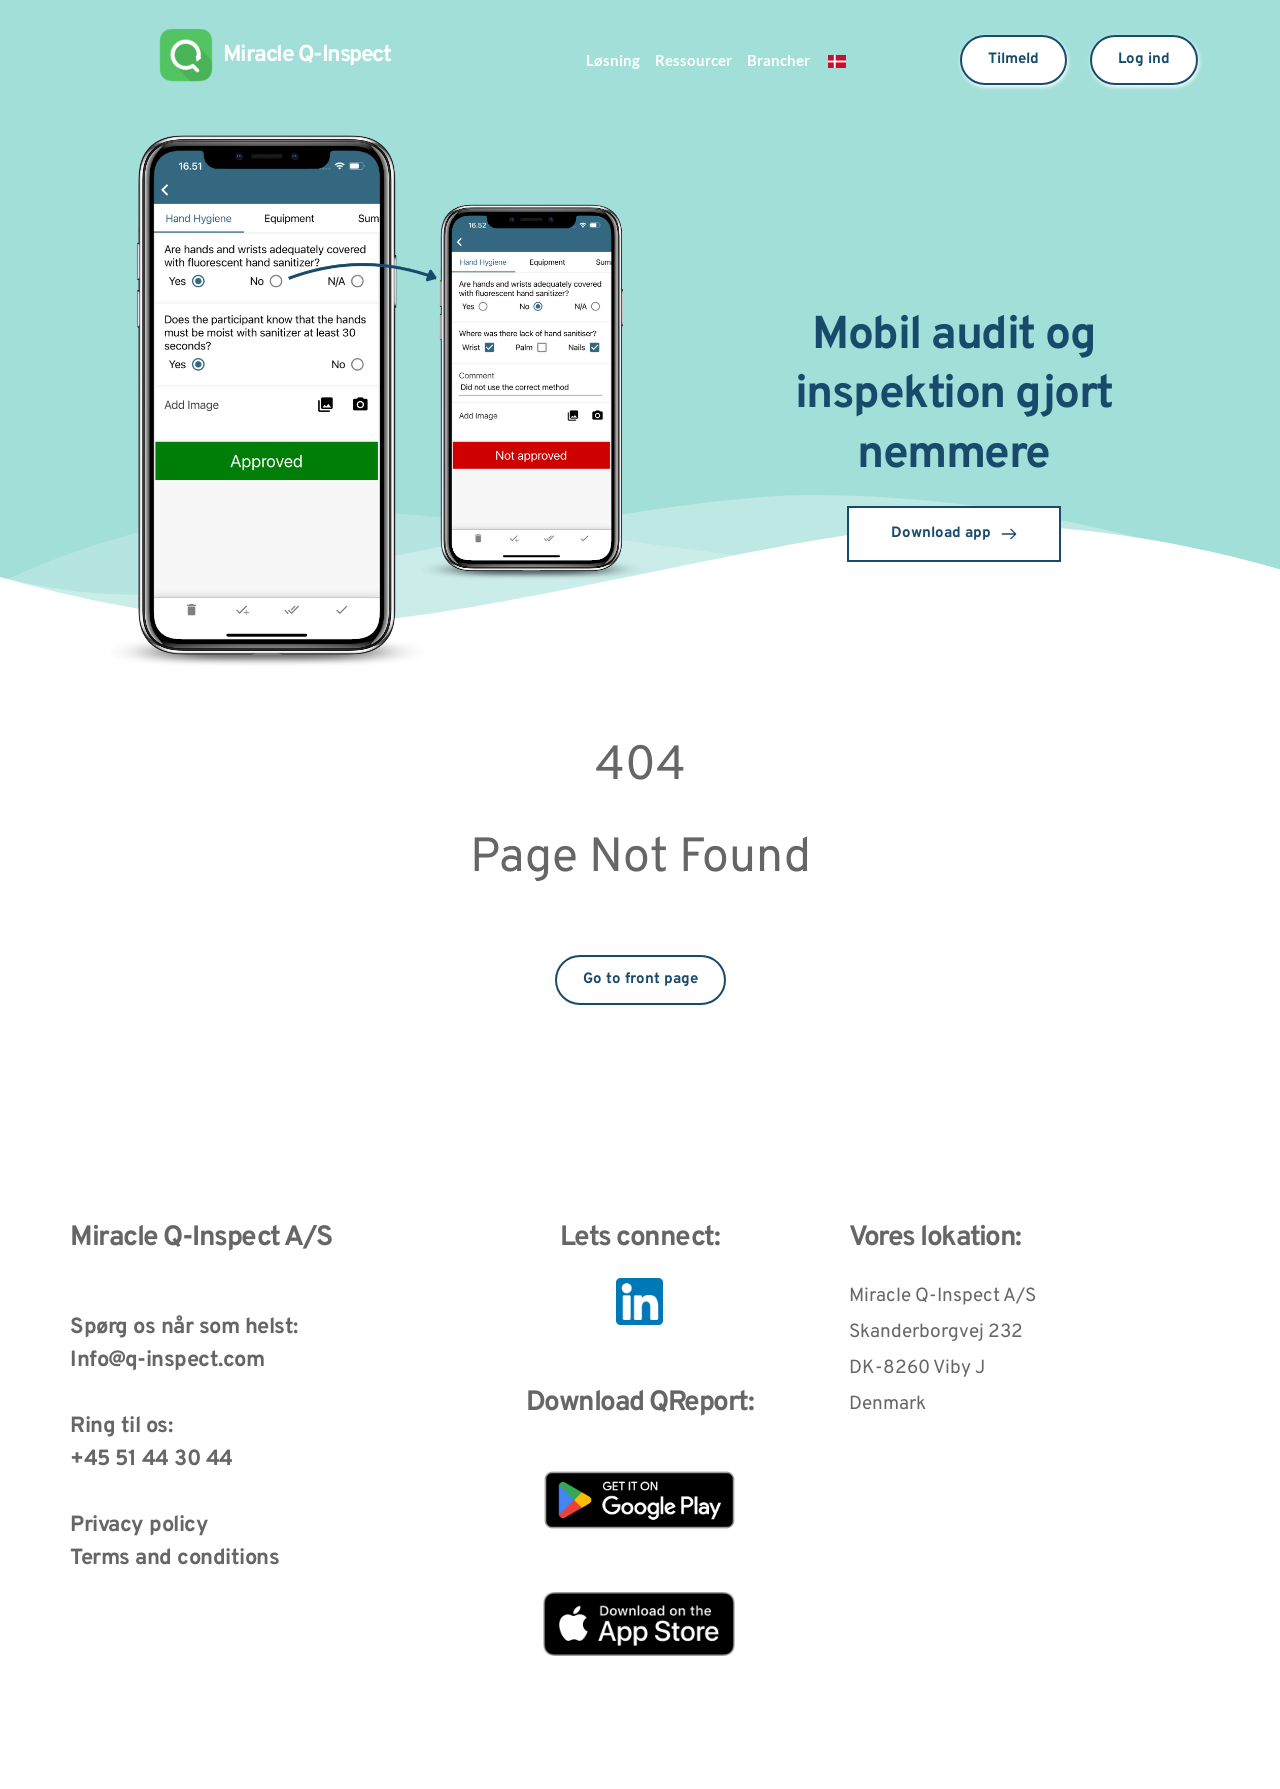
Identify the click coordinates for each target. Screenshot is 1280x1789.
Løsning (605, 59)
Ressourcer (692, 59)
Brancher (785, 59)
